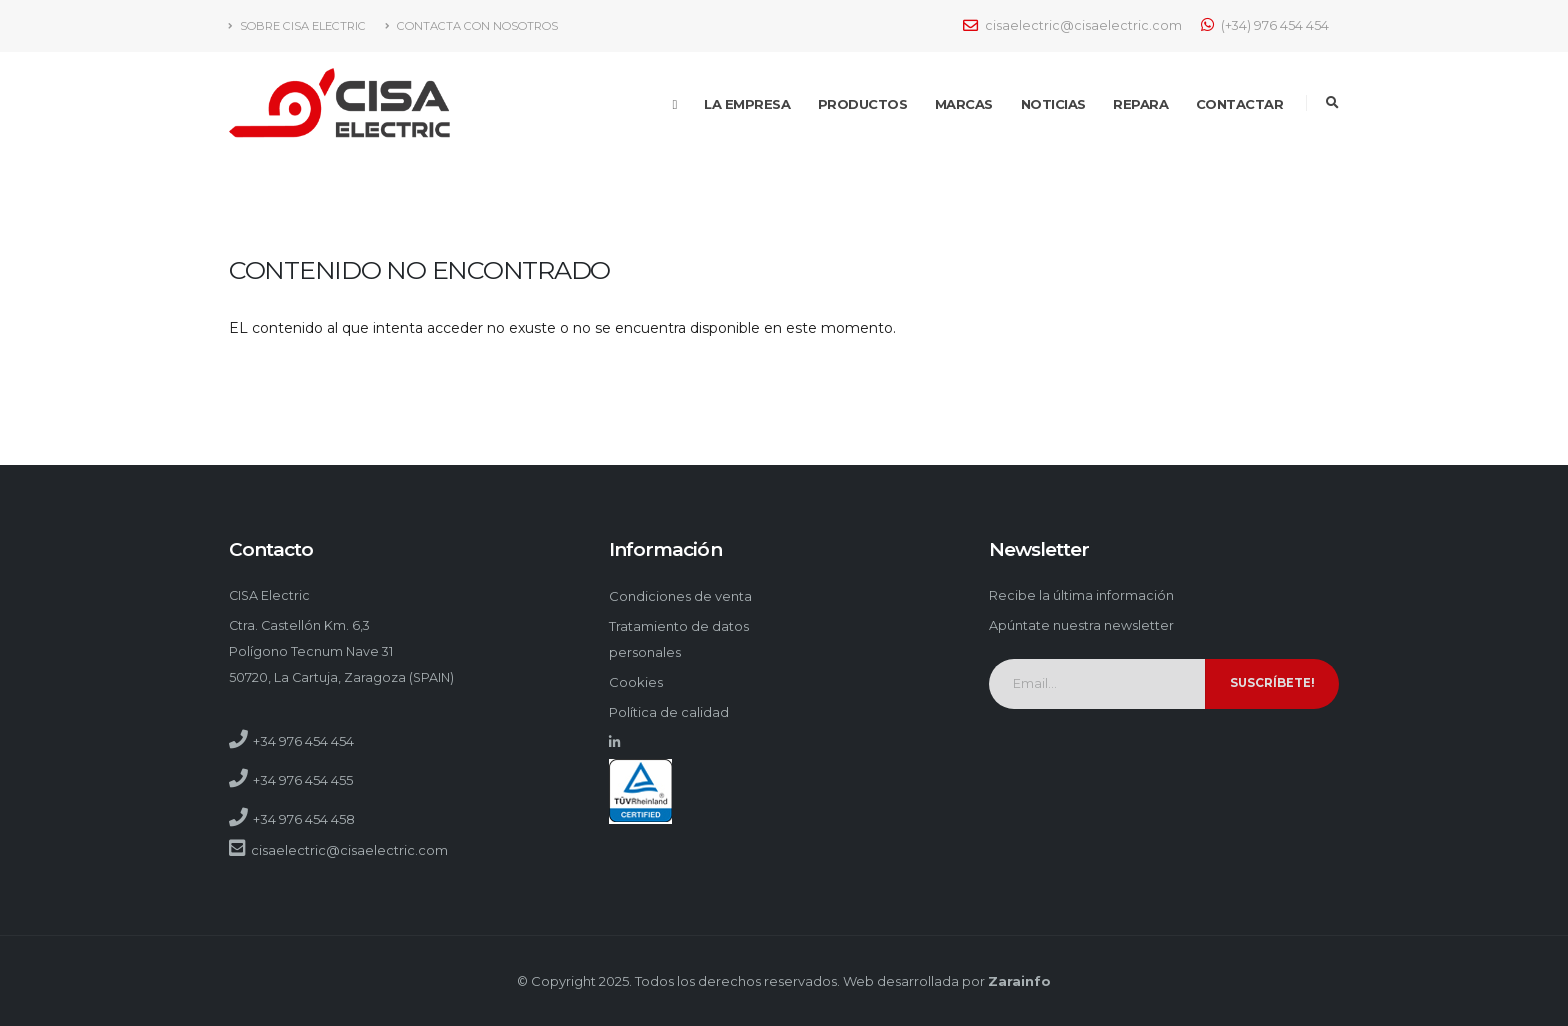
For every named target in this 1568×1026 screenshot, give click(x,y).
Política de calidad (669, 712)
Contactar (1240, 104)
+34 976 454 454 (303, 741)
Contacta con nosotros (471, 26)
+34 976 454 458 (304, 819)
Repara (1140, 104)
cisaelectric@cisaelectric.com (1072, 25)
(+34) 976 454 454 (1265, 25)
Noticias (1053, 104)
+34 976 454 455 (303, 780)
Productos (863, 104)
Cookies (636, 682)
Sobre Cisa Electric (297, 26)
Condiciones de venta (680, 596)
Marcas (964, 104)
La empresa (747, 104)
